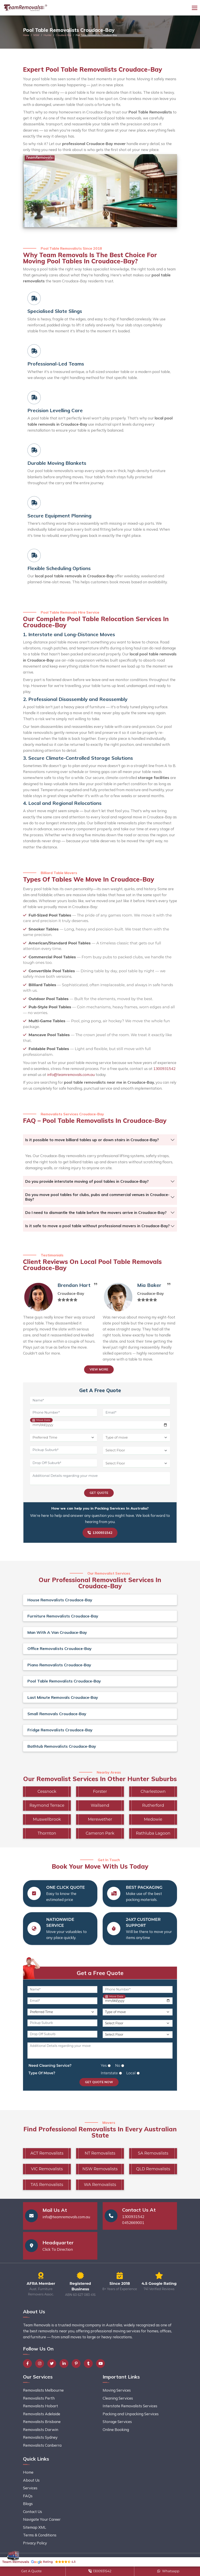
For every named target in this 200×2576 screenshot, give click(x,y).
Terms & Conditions (39, 2535)
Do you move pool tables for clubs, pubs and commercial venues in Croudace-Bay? (97, 1196)
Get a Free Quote (100, 1972)
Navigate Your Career (42, 2519)
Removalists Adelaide (41, 2413)
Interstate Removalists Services (130, 2406)
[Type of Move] (136, 1437)
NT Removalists (100, 2153)
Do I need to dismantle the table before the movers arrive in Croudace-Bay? (96, 1212)
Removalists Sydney (40, 2437)
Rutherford (153, 1805)
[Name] (100, 1400)
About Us (31, 2480)
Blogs (28, 2503)
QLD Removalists (153, 2168)
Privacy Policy (35, 2543)
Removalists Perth (39, 2398)
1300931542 (164, 1068)
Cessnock (46, 1791)
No (117, 2065)
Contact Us (32, 2511)
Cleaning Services (118, 2398)
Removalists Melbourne (43, 2390)
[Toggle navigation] (194, 8)
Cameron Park (100, 1833)
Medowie (153, 1819)
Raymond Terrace (46, 1805)
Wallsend (100, 1805)
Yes (104, 2065)
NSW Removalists (99, 2168)
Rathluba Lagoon (153, 1833)
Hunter (48, 35)
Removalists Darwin (40, 2429)
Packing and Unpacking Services (131, 2413)
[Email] (136, 1413)
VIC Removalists (47, 2168)
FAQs (28, 2496)
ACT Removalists (47, 2153)
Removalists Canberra (42, 2445)
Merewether (100, 1819)
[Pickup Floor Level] (136, 1450)
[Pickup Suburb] (63, 1450)
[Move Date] (100, 1425)
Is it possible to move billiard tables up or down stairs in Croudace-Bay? (92, 1139)
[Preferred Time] (63, 1437)
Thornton (47, 1833)
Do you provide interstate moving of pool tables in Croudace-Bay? (87, 1181)
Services (30, 2488)
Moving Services (117, 2390)
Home (26, 35)
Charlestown (152, 1791)
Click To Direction (57, 2249)
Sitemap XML (34, 2527)
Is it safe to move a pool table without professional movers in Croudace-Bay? (97, 1225)
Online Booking (116, 2429)
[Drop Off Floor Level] (136, 1463)
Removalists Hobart (40, 2406)
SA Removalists (153, 2153)
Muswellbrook (47, 1819)
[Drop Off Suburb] (63, 1463)
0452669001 (133, 2222)
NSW (36, 35)
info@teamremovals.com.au (71, 1074)
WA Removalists (100, 2184)
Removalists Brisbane (42, 2421)
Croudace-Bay (63, 35)
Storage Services (117, 2421)
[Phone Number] (63, 1413)
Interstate (109, 2073)
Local (131, 2073)
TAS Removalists (47, 2184)
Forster (100, 1791)
